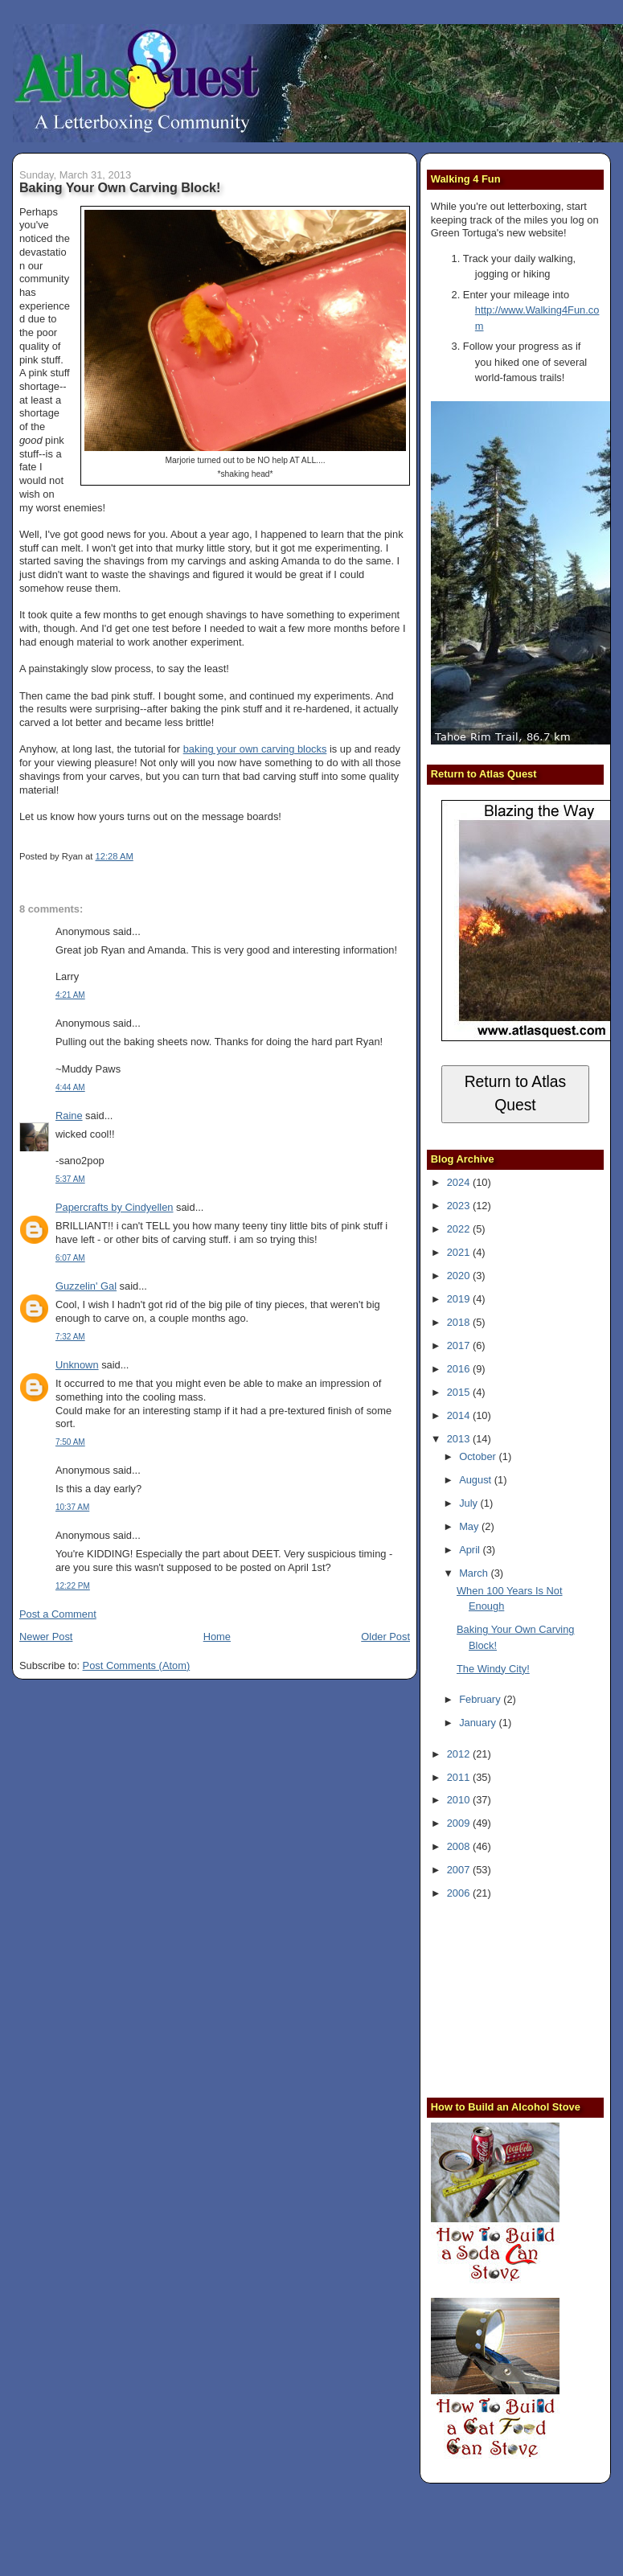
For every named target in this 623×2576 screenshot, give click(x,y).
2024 (460, 1182)
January (478, 1723)
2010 (460, 1800)
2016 (460, 1369)
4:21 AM (70, 995)
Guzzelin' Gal (86, 1286)
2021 (460, 1252)
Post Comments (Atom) (137, 1665)
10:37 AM (72, 1507)
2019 (460, 1299)
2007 (460, 1870)
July (469, 1503)
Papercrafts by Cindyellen (114, 1207)
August (476, 1480)
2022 (460, 1229)
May (470, 1526)
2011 (460, 1777)
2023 (460, 1206)
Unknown (77, 1365)
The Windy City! (493, 1669)
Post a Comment (57, 1614)
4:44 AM (70, 1087)
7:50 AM (70, 1442)
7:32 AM (70, 1336)
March (474, 1573)
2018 (460, 1322)
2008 (460, 1846)
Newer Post (45, 1637)
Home (217, 1637)
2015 (460, 1392)
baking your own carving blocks (255, 749)
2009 (460, 1823)
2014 (460, 1415)
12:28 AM (114, 856)
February (481, 1699)
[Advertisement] (527, 1997)
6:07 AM (70, 1257)
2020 (460, 1276)
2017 (460, 1345)
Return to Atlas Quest (516, 1093)
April (470, 1550)
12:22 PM (72, 1585)
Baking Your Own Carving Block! (119, 187)
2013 (460, 1439)
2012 (460, 1754)
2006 (460, 1893)
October (478, 1456)
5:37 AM (70, 1179)
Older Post (385, 1637)
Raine (69, 1116)
